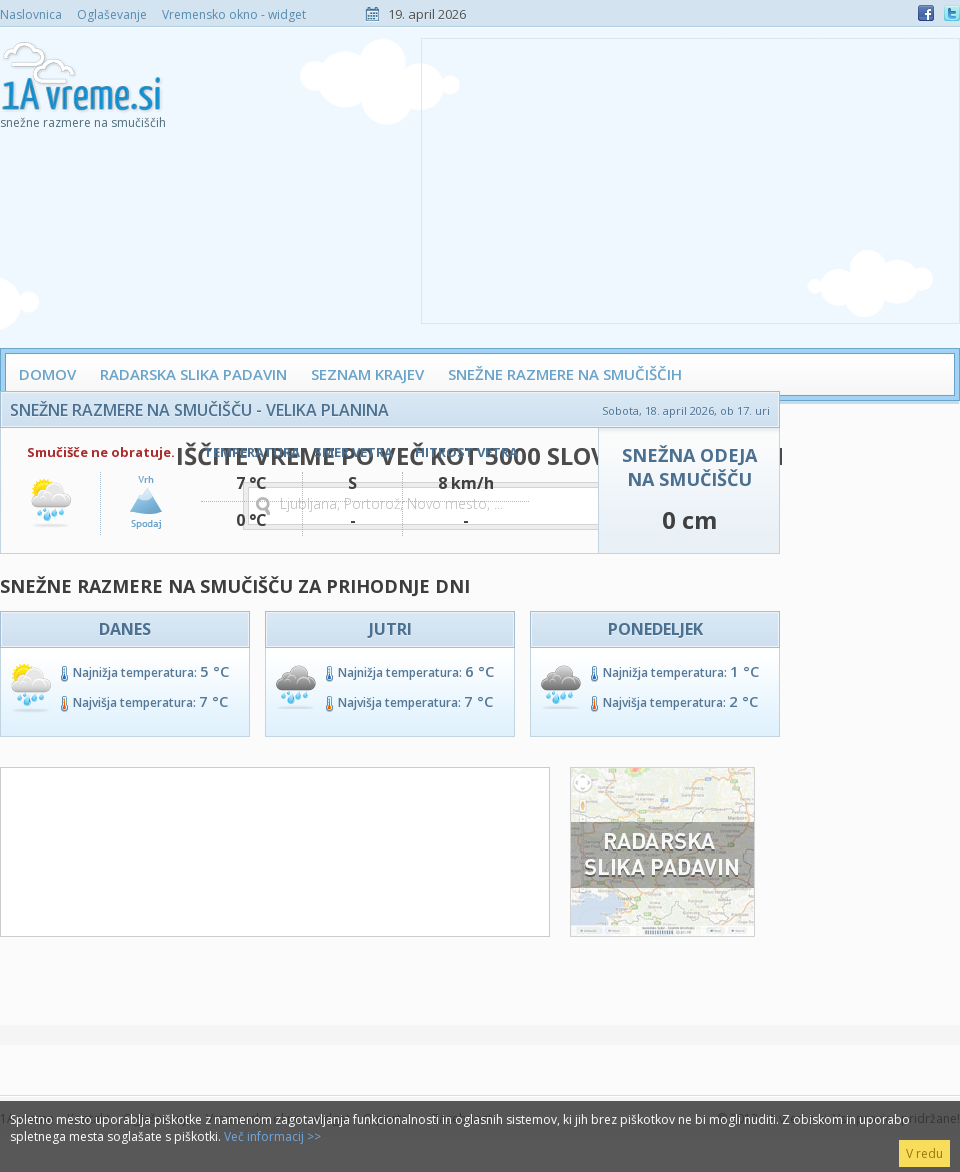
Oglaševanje (112, 14)
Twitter (952, 13)
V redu (924, 1153)
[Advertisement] (690, 179)
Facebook (926, 13)
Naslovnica (31, 14)
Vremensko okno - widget (234, 14)
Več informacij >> (272, 1136)
